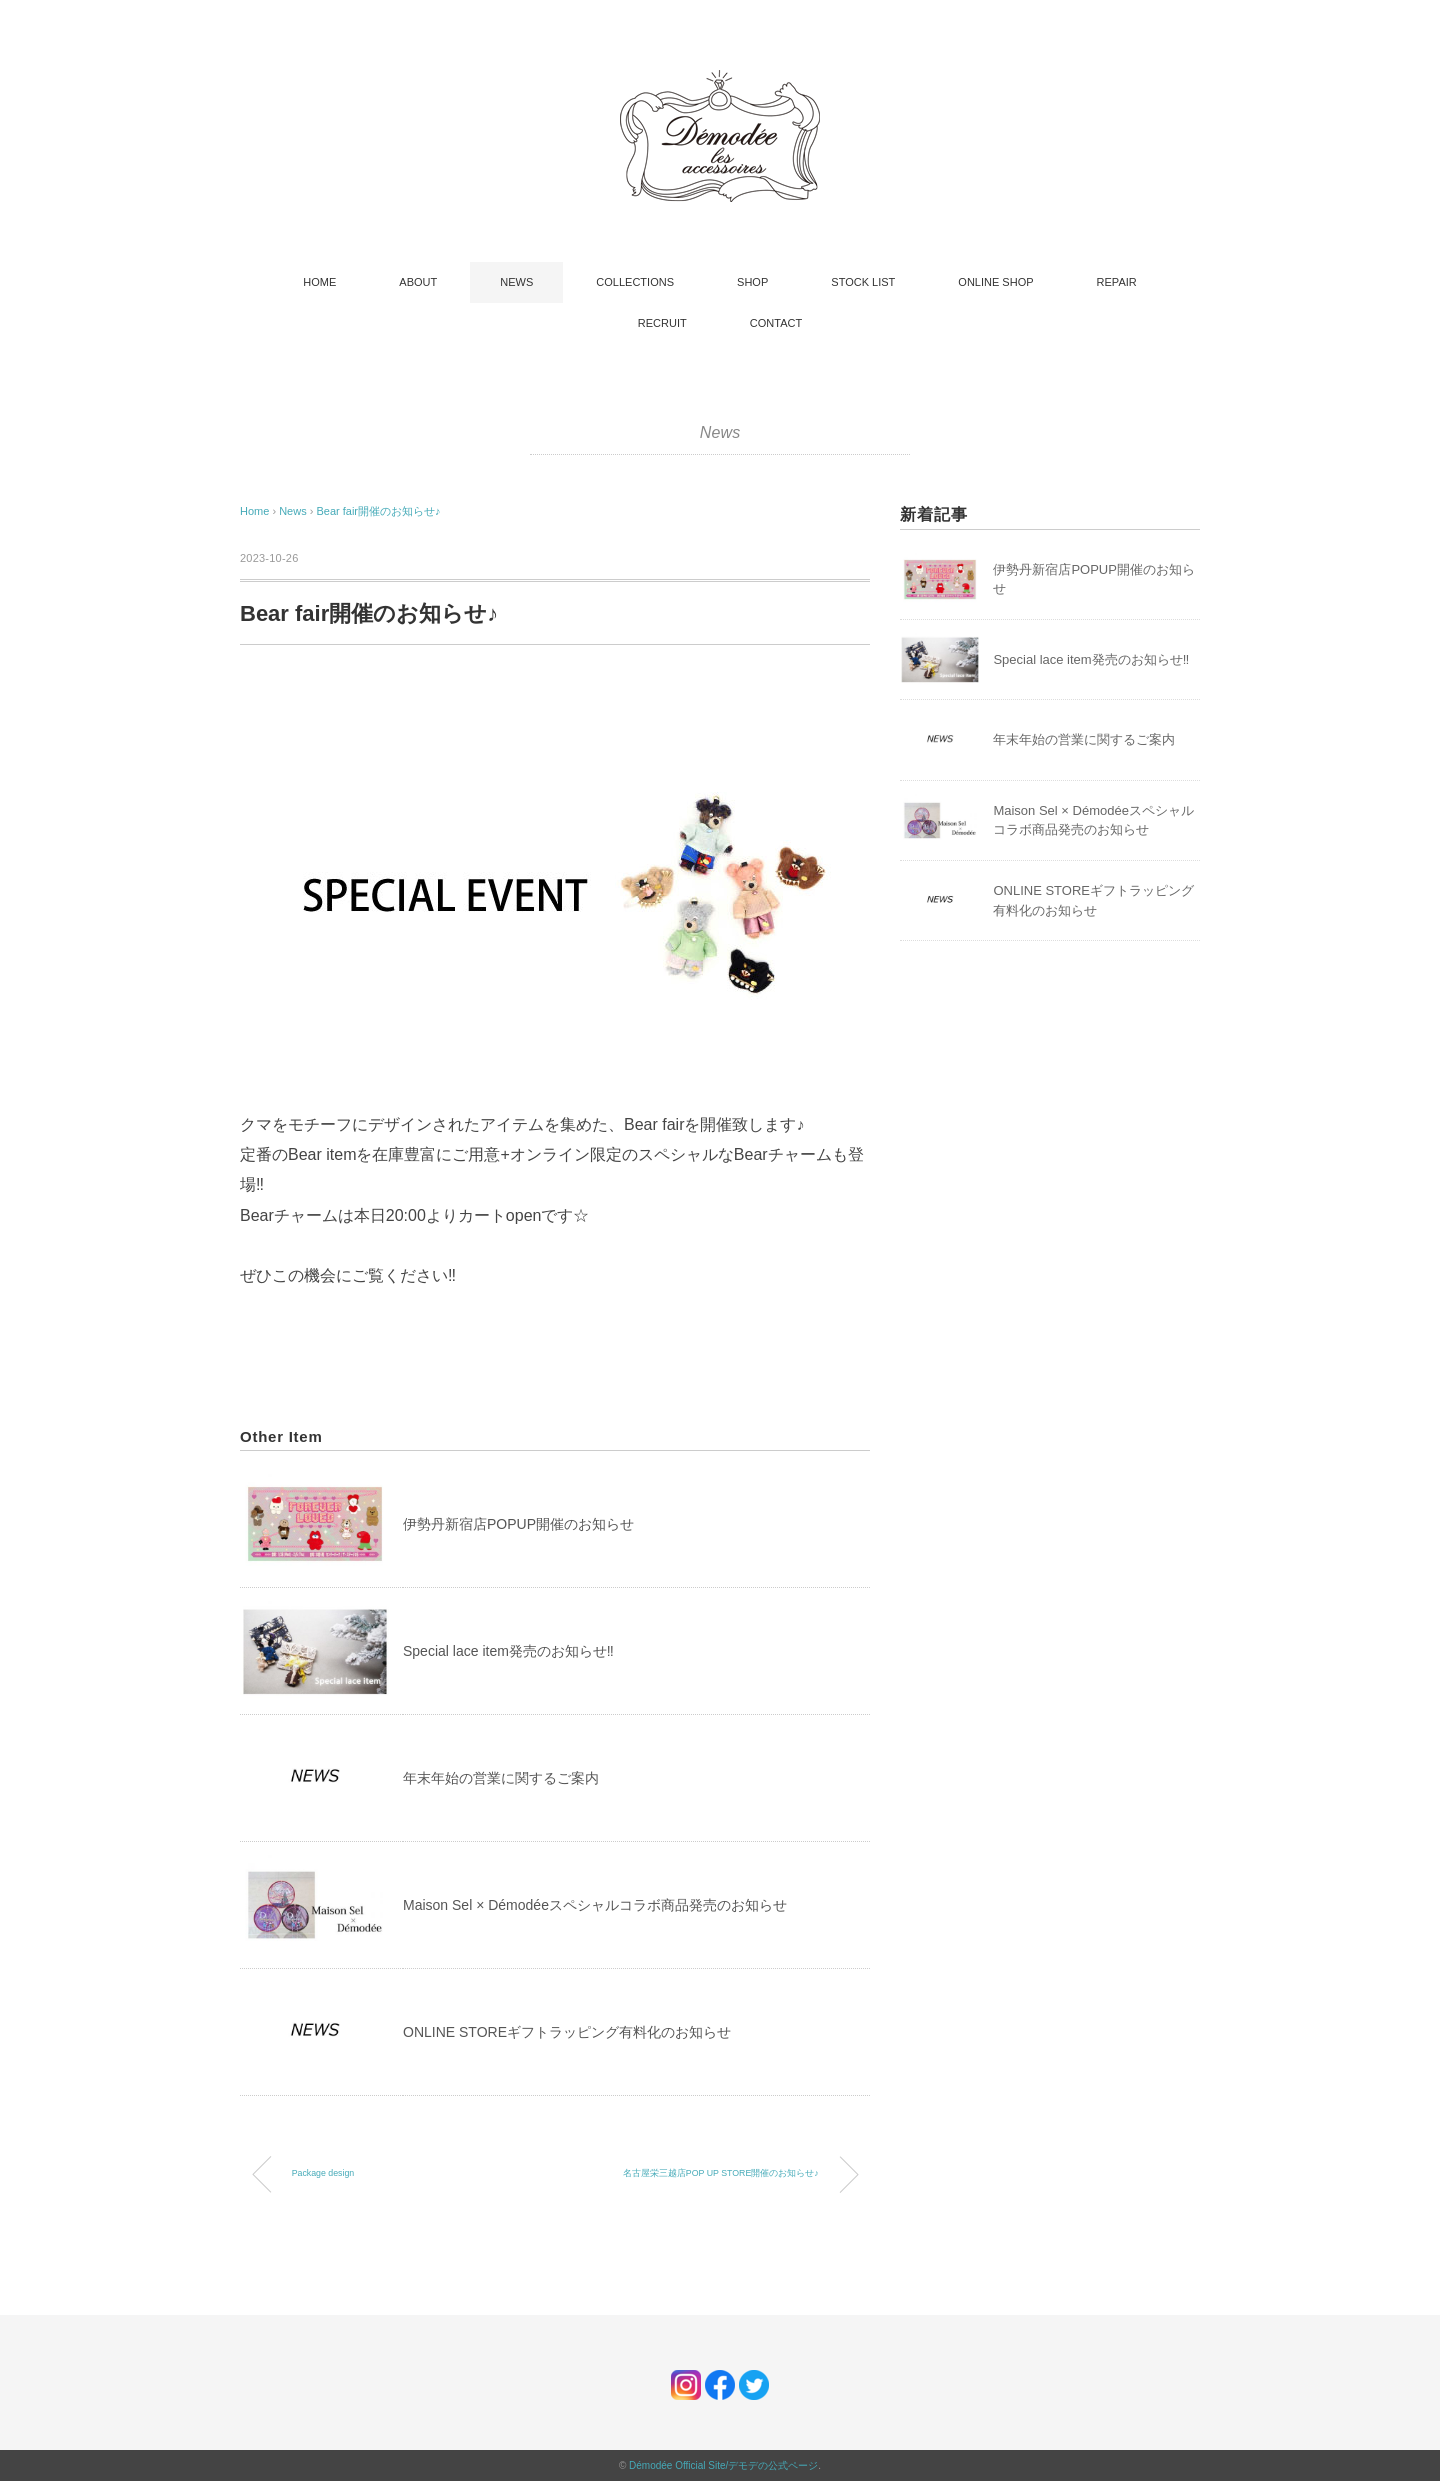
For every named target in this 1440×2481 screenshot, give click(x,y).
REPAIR (1117, 282)
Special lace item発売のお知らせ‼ (508, 1651)
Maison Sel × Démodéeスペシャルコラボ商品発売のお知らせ (595, 1905)
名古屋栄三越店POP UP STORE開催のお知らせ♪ (721, 2173)
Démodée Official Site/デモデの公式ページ (723, 2465)
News (720, 432)
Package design (323, 2173)
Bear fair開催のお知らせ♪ (378, 511)
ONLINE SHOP (995, 282)
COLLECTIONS (635, 282)
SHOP (752, 282)
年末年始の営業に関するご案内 (501, 1778)
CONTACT (776, 323)
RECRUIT (662, 323)
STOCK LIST (863, 282)
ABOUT (418, 282)
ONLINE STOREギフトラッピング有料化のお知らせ (567, 2032)
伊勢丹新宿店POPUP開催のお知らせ (518, 1524)
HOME (319, 282)
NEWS (516, 282)
